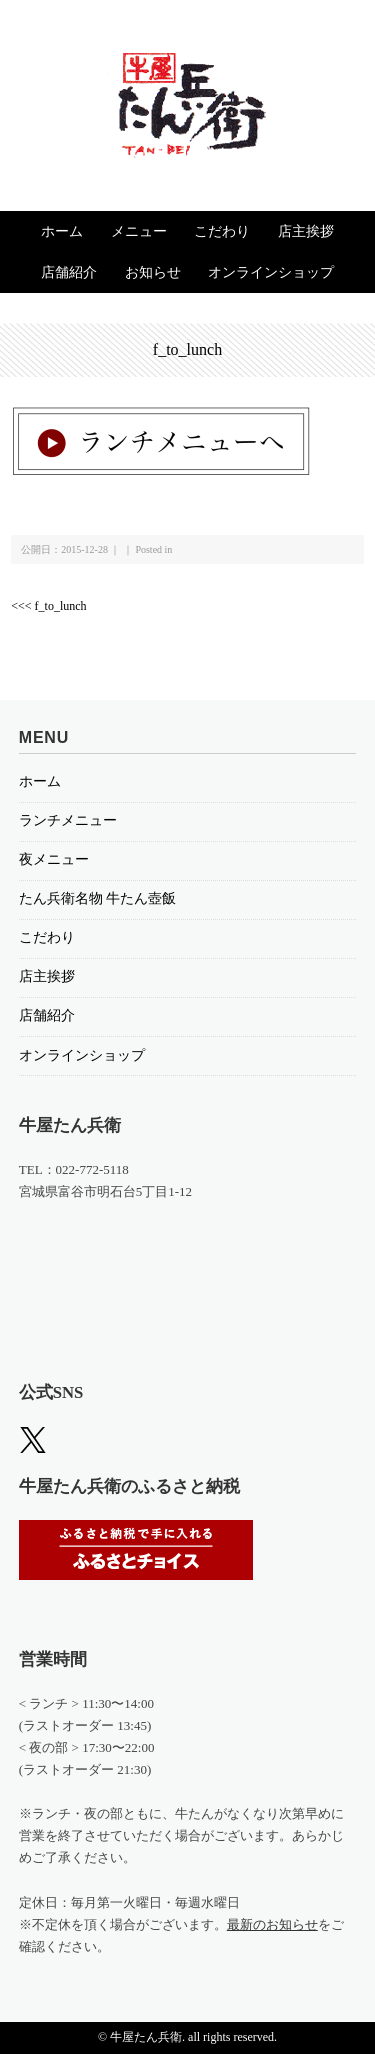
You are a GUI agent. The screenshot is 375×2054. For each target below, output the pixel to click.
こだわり (222, 231)
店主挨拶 (306, 231)
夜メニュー (54, 859)
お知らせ (153, 272)
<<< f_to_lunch (48, 606)
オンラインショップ (271, 272)
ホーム (62, 231)
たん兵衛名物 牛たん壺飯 (98, 898)
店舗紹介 (69, 272)
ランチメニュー (68, 820)
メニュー (139, 231)
